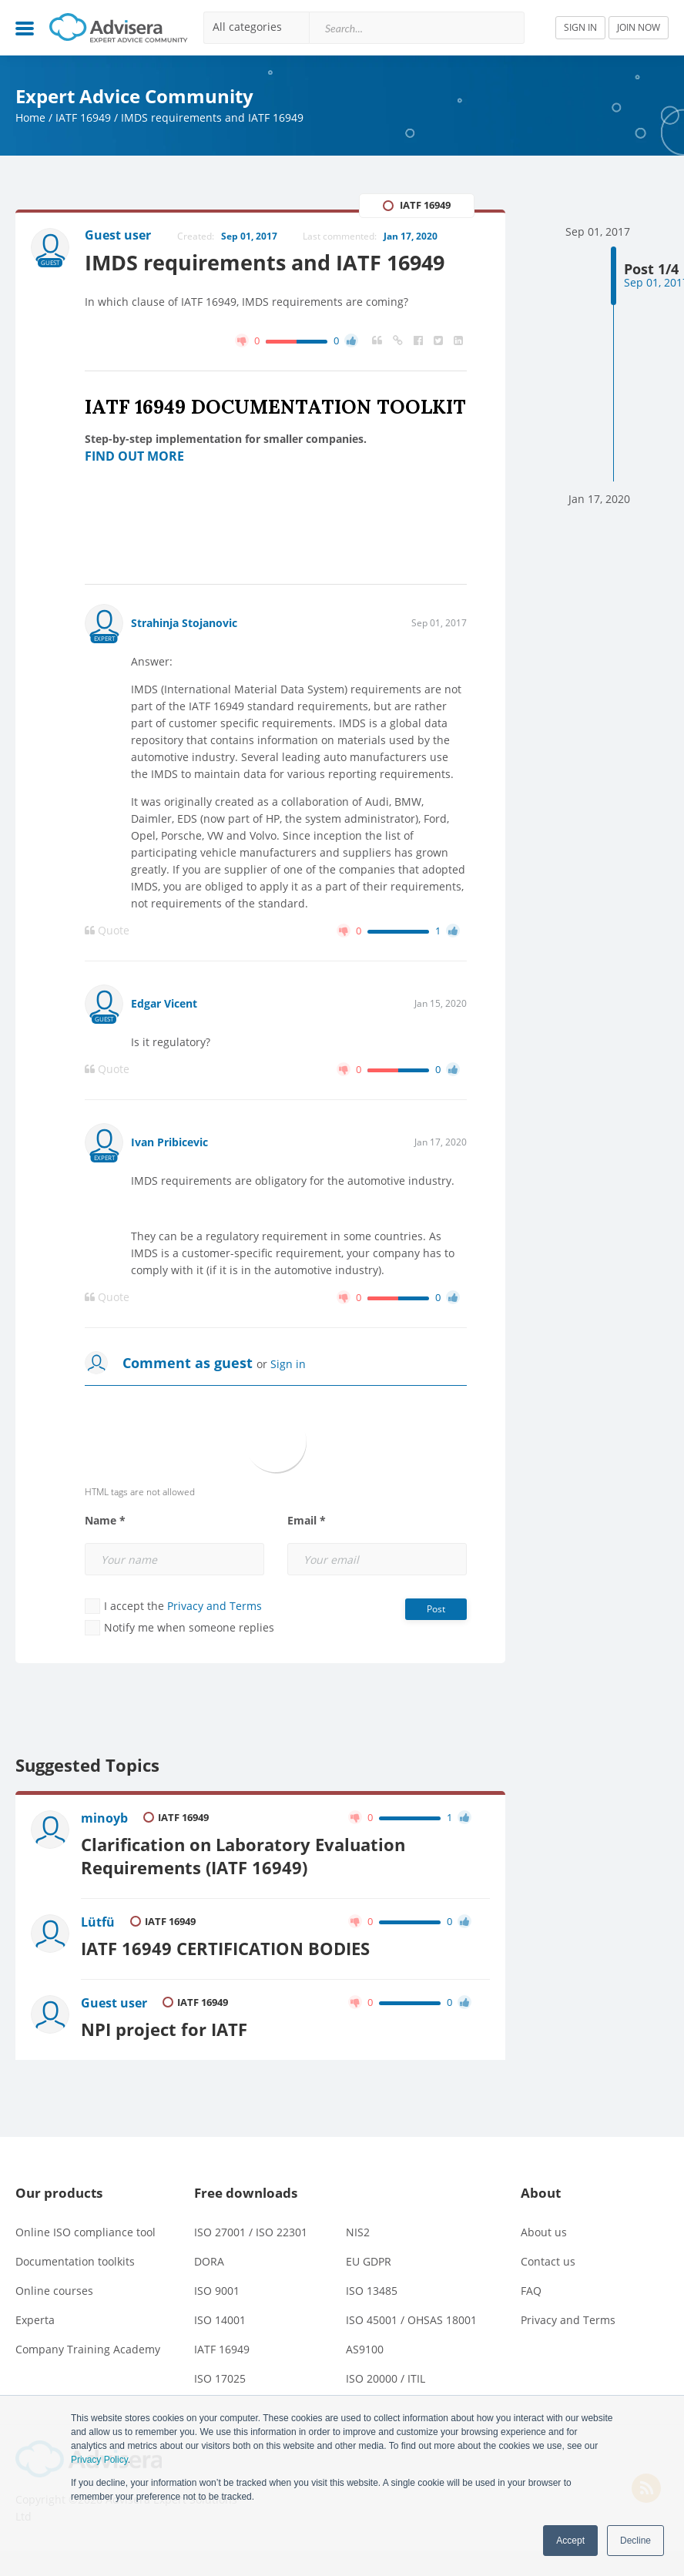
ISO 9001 (217, 2290)
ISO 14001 (220, 2320)
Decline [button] (635, 2540)
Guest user (114, 2002)
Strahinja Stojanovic (184, 622)
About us (544, 2232)
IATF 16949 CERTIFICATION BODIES (225, 1948)
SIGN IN (580, 27)
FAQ (531, 2290)
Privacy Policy (99, 2459)
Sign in (288, 1364)
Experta (35, 2320)
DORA (209, 2261)
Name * (105, 1521)
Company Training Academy (87, 2349)
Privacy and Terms (214, 1605)
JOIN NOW (638, 27)
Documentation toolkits (75, 2261)
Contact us (548, 2261)
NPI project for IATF (164, 2029)
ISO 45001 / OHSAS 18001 (411, 2320)
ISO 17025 (220, 2378)
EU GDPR (368, 2261)
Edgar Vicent (164, 1003)
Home (30, 117)
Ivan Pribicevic (169, 1142)
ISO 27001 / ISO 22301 (250, 2232)
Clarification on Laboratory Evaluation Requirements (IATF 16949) (243, 1856)
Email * (306, 1521)
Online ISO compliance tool (85, 2232)
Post (436, 1608)
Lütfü (98, 1922)
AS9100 (365, 2349)
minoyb (104, 1818)
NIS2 (358, 2232)
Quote (107, 930)
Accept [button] (570, 2540)
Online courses (54, 2290)
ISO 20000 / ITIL (385, 2378)
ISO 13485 (371, 2290)
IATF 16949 (83, 117)
